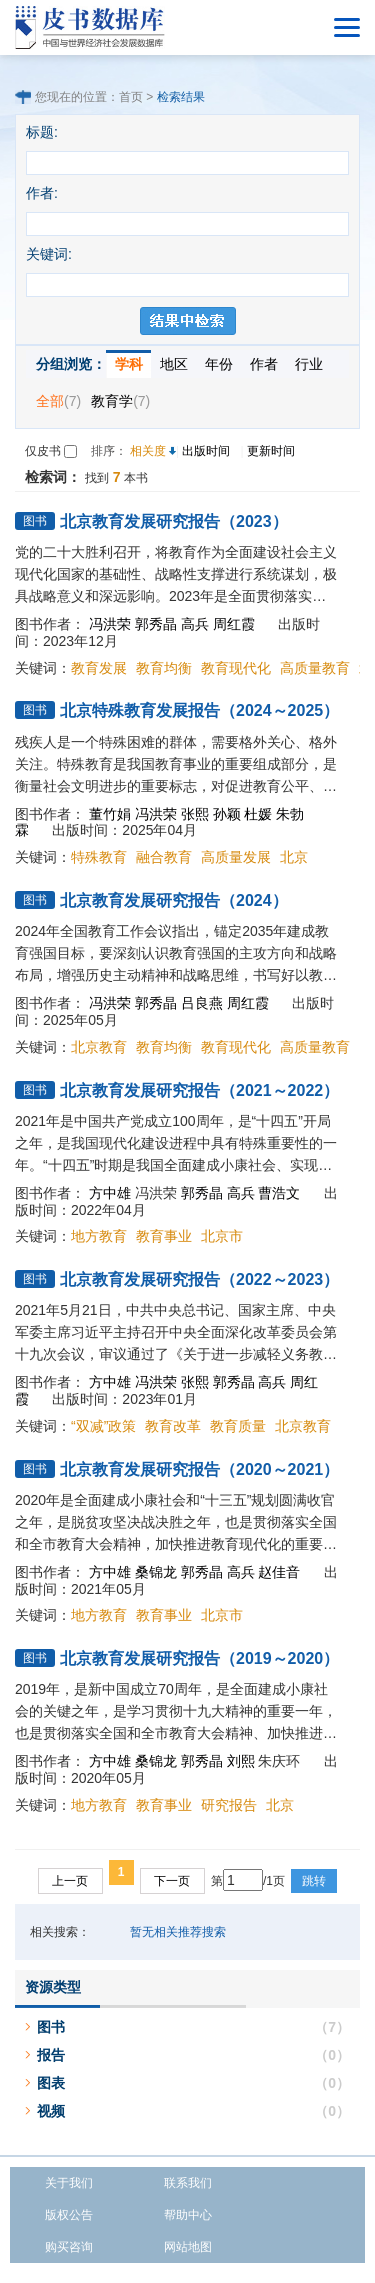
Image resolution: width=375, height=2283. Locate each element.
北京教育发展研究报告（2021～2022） (199, 1090)
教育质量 (238, 1426)
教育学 (120, 401)
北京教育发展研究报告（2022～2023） (199, 1279)
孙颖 (227, 814)
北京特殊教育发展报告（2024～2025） (199, 710)
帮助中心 (188, 2215)
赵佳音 (279, 1572)
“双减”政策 (103, 1426)
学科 (129, 364)
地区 (174, 364)
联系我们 (188, 2183)
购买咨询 (69, 2247)
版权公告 (69, 2215)
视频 (51, 2111)
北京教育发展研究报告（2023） (174, 521)
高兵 (195, 624)
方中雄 (110, 1193)
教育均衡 (164, 668)
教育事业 (164, 1236)
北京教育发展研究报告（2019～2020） (199, 1658)
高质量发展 (236, 857)
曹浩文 (279, 1193)
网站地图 (188, 2247)
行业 (309, 364)
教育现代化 (236, 668)
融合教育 (164, 857)
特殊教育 (99, 857)
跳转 (314, 1881)
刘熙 (241, 1761)
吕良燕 (202, 1003)
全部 (58, 401)
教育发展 (99, 668)
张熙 (195, 814)
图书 (51, 2027)
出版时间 (206, 451)
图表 (51, 2083)
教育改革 (173, 1426)
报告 (51, 2055)
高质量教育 (315, 668)
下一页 (172, 1881)
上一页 (70, 1881)
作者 (264, 364)
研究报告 (229, 1805)
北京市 (222, 1236)
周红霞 (234, 624)
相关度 (148, 451)
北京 (294, 857)
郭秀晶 (156, 624)
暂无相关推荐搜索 (178, 1932)
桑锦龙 (156, 1572)
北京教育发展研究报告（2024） (174, 900)
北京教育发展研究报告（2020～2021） (199, 1469)
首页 (131, 97)
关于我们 (69, 2183)
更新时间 (271, 451)
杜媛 (258, 814)
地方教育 (99, 1236)
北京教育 (99, 1047)
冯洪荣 (110, 624)
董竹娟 (110, 814)
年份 (219, 364)
